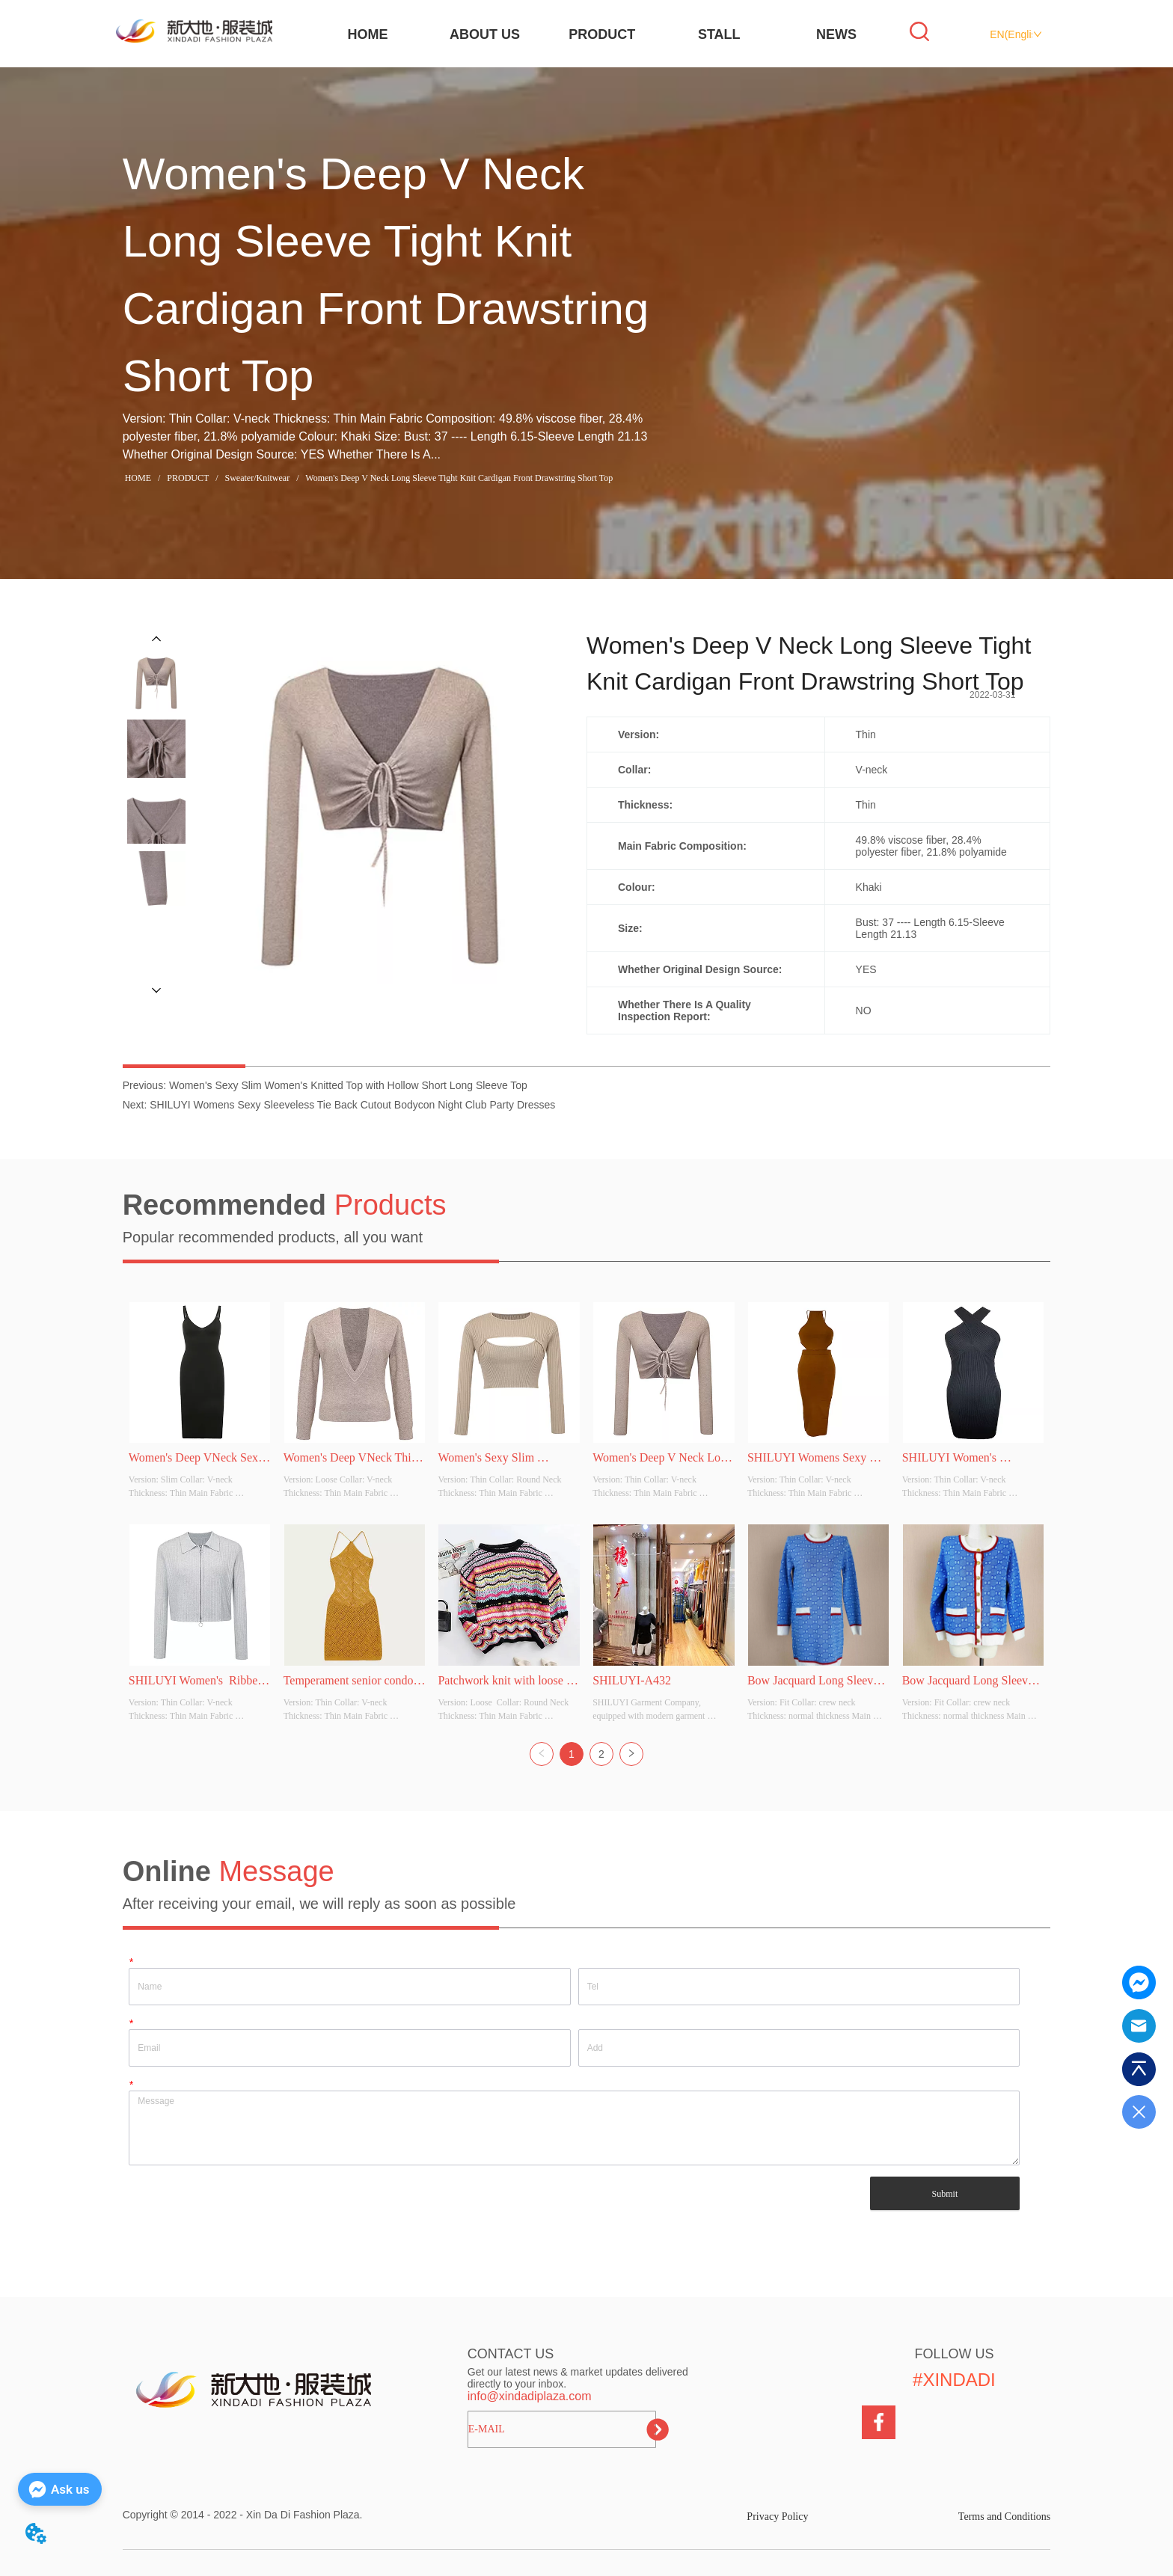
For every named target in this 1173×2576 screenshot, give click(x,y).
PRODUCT (602, 34)
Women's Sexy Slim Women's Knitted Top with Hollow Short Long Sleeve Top (348, 1085)
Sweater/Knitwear (258, 478)
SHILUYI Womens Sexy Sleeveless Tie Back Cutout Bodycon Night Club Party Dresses (352, 1105)
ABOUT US (485, 34)
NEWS (836, 34)
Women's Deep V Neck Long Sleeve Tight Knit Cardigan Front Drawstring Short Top (458, 478)
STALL (719, 34)
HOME (367, 34)
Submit (945, 2194)
